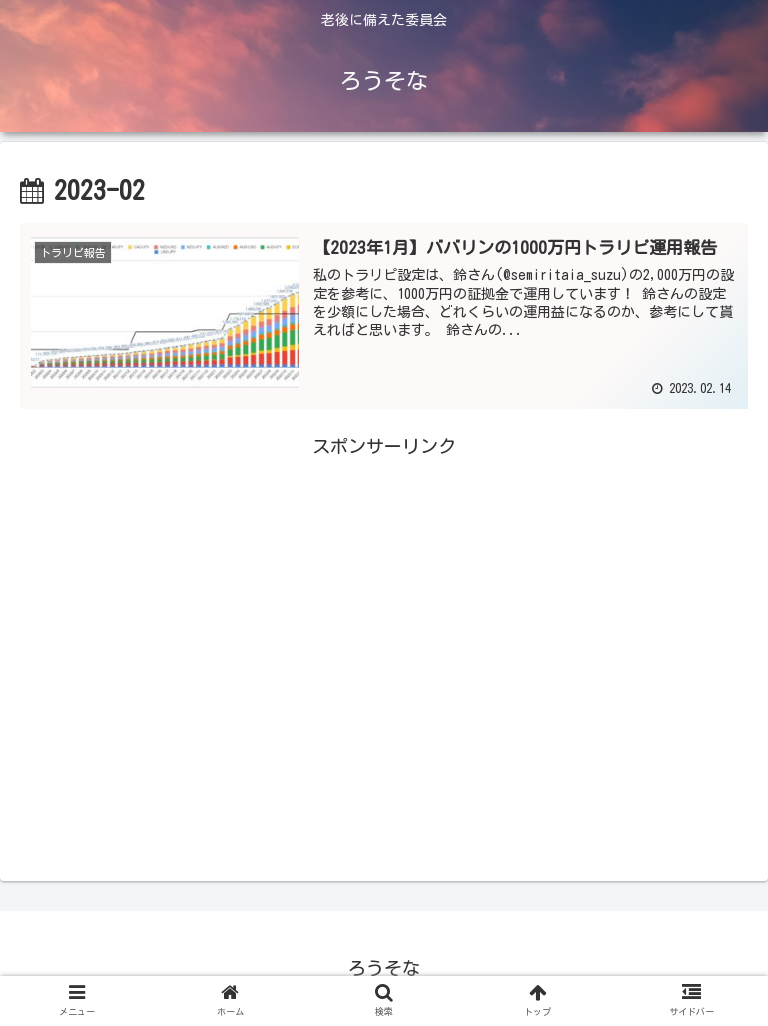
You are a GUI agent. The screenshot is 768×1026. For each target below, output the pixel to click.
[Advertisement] (384, 635)
